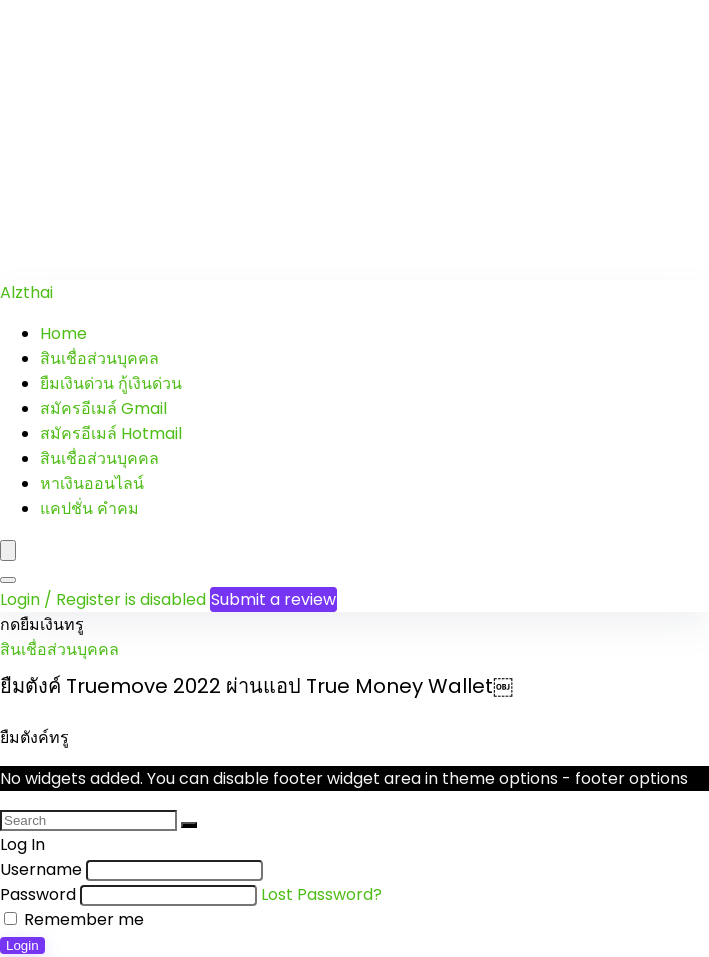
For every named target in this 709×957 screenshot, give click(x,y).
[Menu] (8, 550)
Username (41, 869)
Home (63, 333)
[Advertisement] (354, 140)
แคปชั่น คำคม (89, 508)
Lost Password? (321, 894)
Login (22, 945)
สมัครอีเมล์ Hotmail (111, 433)
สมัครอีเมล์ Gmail (103, 408)
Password (38, 894)
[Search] (8, 580)
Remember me (74, 919)
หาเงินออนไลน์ (92, 483)
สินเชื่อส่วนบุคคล (99, 358)
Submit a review (273, 599)
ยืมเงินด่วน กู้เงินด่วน (111, 383)
